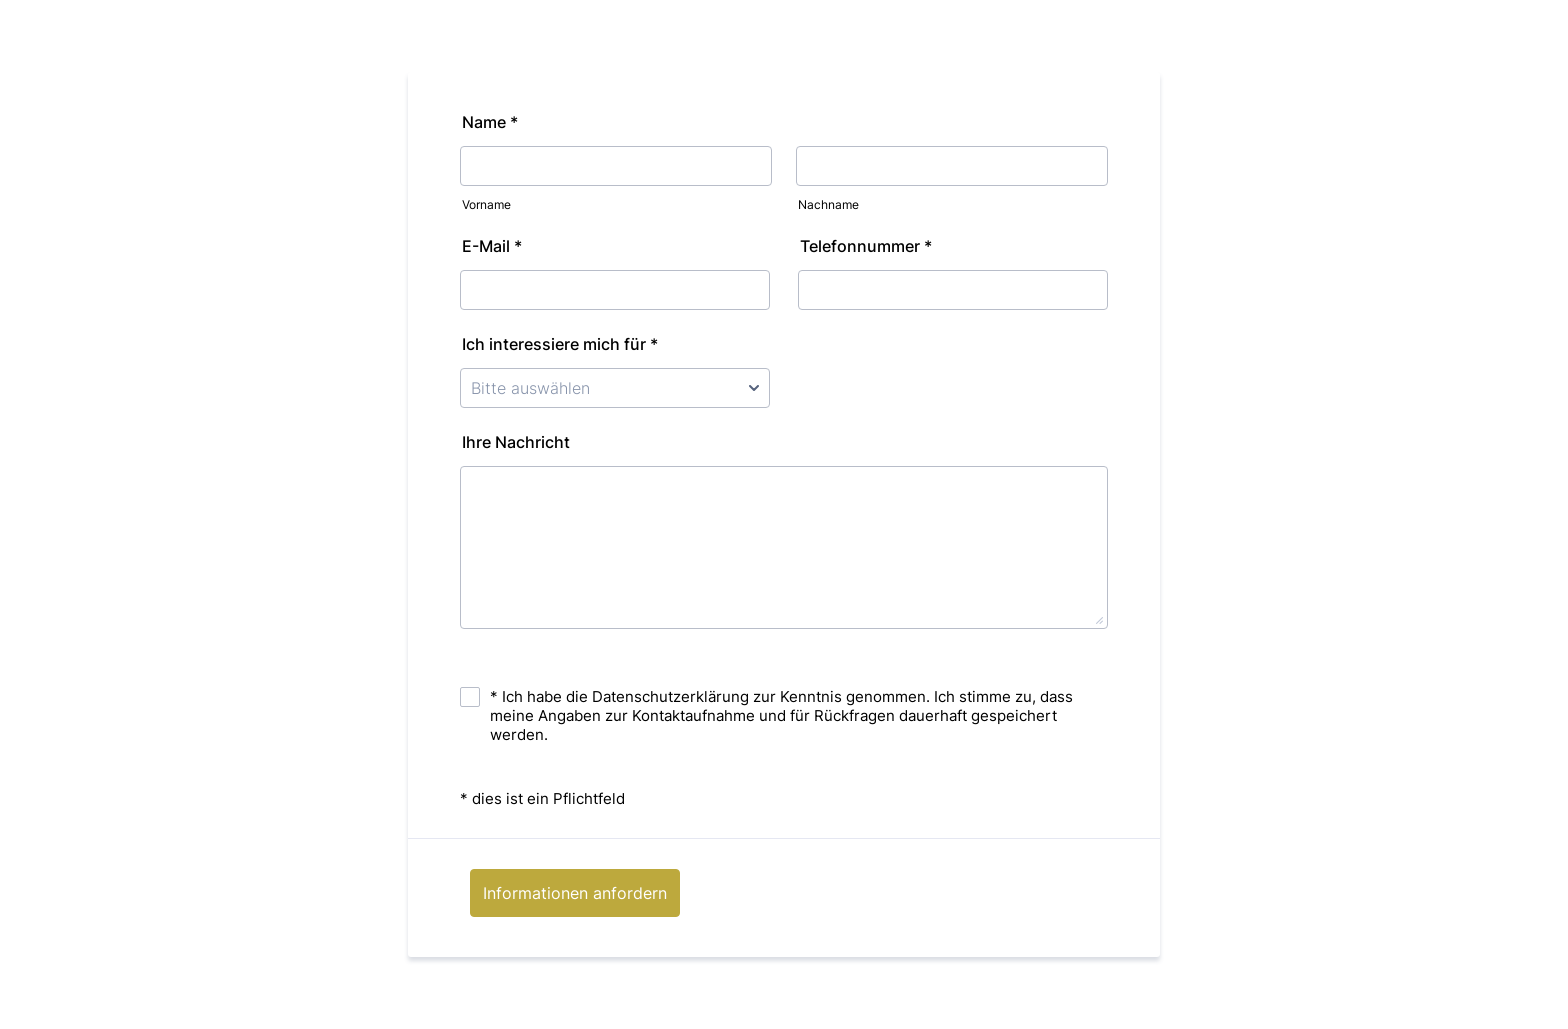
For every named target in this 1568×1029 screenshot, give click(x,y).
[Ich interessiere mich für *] (615, 388)
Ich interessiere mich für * (566, 344)
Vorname (486, 204)
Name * (496, 122)
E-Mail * (498, 246)
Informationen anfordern (575, 893)
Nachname (828, 204)
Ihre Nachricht (516, 442)
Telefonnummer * (872, 246)
